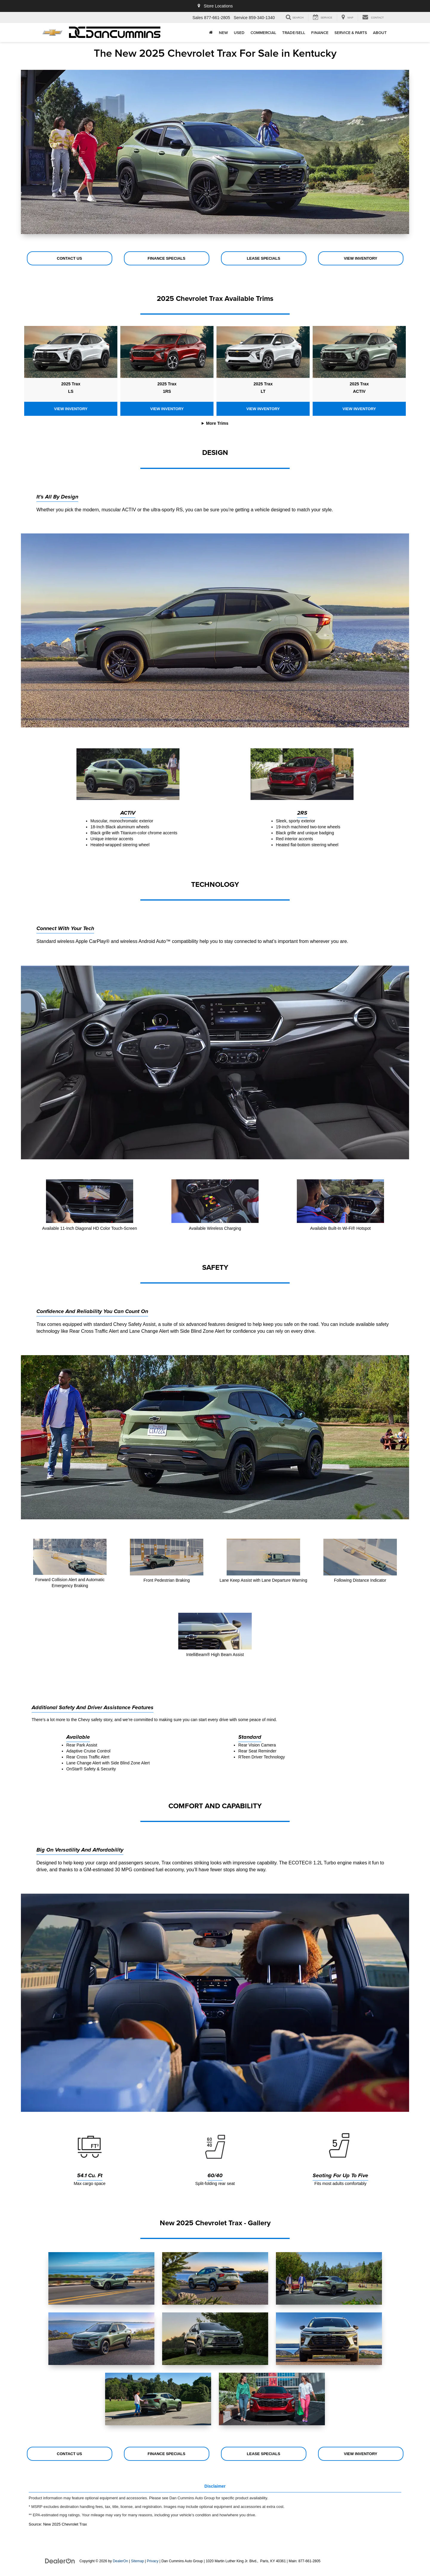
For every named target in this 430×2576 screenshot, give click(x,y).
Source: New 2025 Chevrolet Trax (58, 2524)
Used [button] (239, 33)
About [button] (380, 33)
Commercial (263, 33)
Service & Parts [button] (350, 33)
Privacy (153, 2561)
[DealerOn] (60, 2560)
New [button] (223, 33)
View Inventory (360, 258)
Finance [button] (319, 33)
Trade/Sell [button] (293, 33)
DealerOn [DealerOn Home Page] (120, 2561)
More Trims (217, 423)
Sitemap (137, 2561)
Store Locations (215, 6)
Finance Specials (166, 258)
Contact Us (69, 258)
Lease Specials (263, 258)
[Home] (211, 32)
